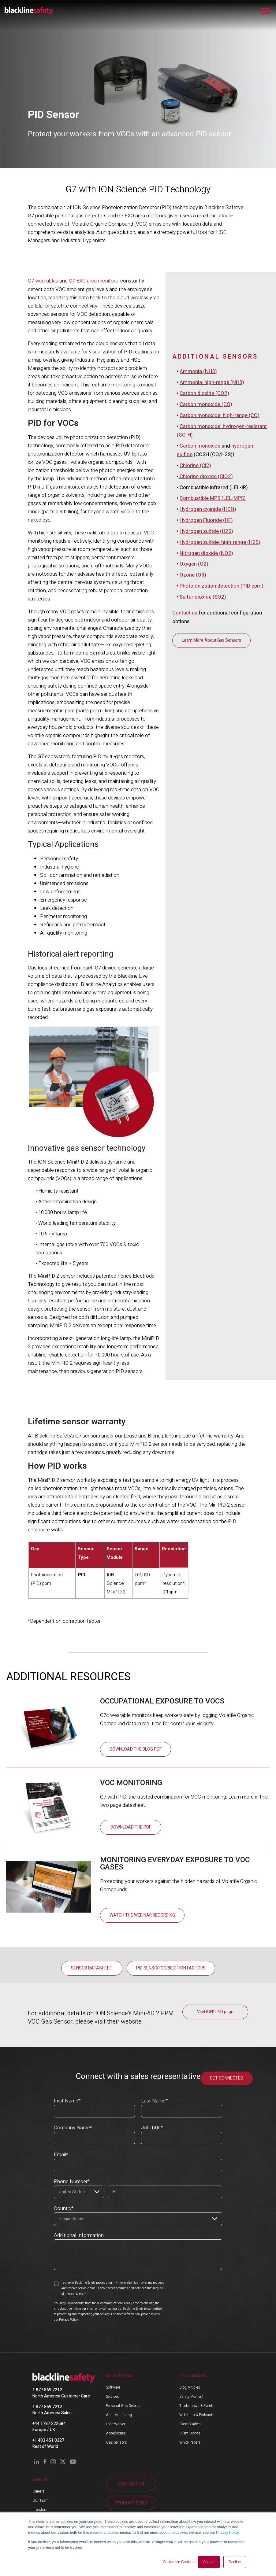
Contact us (184, 696)
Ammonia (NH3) (198, 461)
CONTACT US (130, 2484)
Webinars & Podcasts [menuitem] (196, 2414)
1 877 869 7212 (47, 2389)
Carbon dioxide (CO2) (204, 482)
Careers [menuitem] (38, 2491)
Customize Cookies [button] (178, 2562)
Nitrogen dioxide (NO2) (206, 638)
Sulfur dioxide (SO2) (203, 681)
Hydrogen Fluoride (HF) (206, 606)
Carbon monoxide (200, 533)
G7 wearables (43, 281)
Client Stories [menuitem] (189, 2433)
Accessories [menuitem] (116, 2433)
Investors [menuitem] (39, 2509)
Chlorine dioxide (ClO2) (205, 563)
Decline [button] (235, 2562)
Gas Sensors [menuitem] (116, 2442)
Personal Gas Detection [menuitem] (125, 2405)
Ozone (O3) (193, 659)
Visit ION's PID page (215, 2011)
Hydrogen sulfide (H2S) (206, 617)
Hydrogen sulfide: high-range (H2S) (220, 627)
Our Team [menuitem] (40, 2500)
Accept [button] (208, 2562)
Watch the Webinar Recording (142, 1915)
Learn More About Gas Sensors (211, 724)
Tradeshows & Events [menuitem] (196, 2405)
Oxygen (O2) (194, 649)
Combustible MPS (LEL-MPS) (213, 585)
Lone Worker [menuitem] (115, 2424)
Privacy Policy (227, 2533)
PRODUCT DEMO (130, 2503)
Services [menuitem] (112, 2396)
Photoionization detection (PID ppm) (221, 670)
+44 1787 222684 (49, 2423)
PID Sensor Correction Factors (171, 1968)
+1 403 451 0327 (48, 2440)
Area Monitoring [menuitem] (119, 2414)
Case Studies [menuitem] (190, 2424)
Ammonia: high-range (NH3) (212, 472)
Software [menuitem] (113, 2387)
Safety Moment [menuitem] (191, 2396)
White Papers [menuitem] (190, 2442)
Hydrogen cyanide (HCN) (208, 595)
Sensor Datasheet (91, 1968)
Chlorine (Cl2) (195, 552)
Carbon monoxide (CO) (206, 493)
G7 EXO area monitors (93, 281)
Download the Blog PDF (136, 1749)
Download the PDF (130, 1827)
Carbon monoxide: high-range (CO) (219, 504)
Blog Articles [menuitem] (189, 2387)
